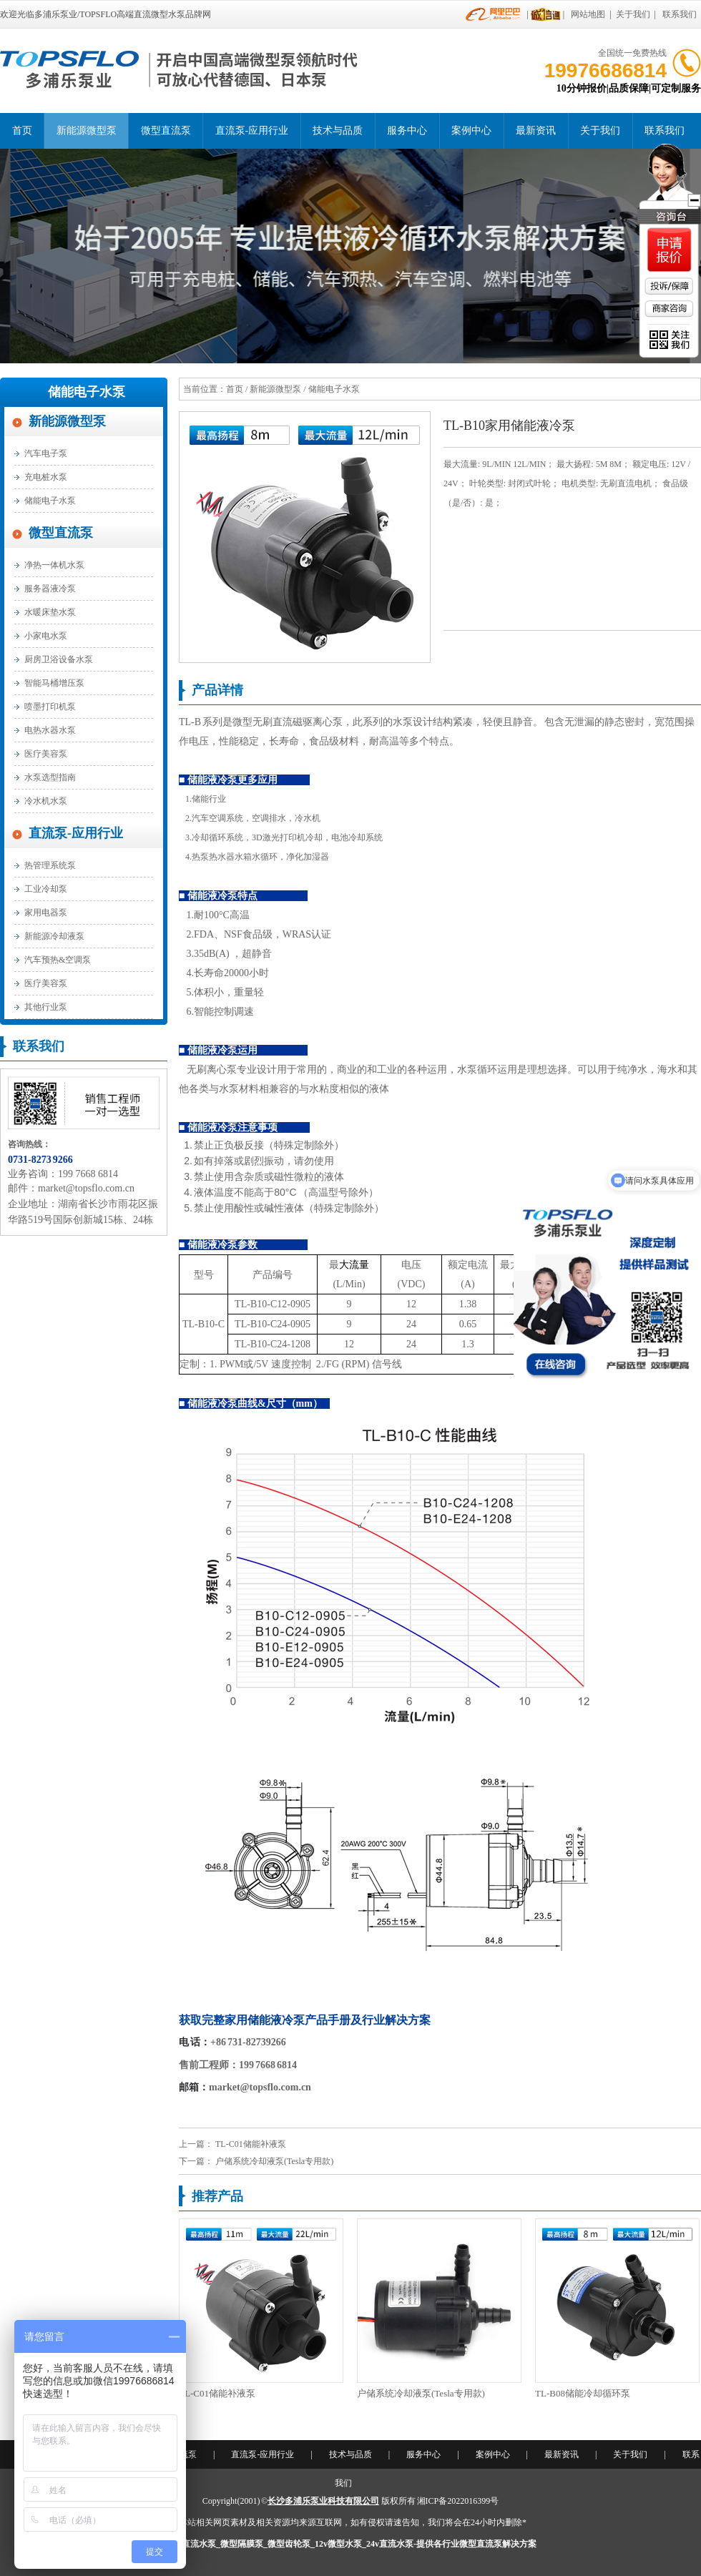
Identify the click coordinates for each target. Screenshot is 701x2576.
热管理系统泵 (50, 865)
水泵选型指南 (50, 777)
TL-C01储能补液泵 (250, 2144)
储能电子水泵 (86, 392)
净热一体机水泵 (54, 565)
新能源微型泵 (87, 130)
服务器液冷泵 (50, 589)
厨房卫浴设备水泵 (58, 659)
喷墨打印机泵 (50, 707)
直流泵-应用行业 (252, 130)
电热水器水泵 (50, 730)
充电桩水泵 (45, 477)
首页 (22, 130)
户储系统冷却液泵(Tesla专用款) (274, 2161)
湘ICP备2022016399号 (458, 2501)
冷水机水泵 (45, 801)
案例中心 (471, 130)
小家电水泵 (45, 636)
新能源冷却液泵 (54, 936)
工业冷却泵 (45, 889)
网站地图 (588, 14)
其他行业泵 (45, 1007)
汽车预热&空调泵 (57, 960)
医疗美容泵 (45, 754)
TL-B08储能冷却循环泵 (582, 2393)
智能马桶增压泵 (54, 683)
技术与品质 (338, 130)
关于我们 (633, 14)
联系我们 (679, 14)
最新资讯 (536, 130)
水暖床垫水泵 (50, 612)
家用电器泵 (45, 913)
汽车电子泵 (45, 453)
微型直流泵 (166, 130)
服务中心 (407, 130)
